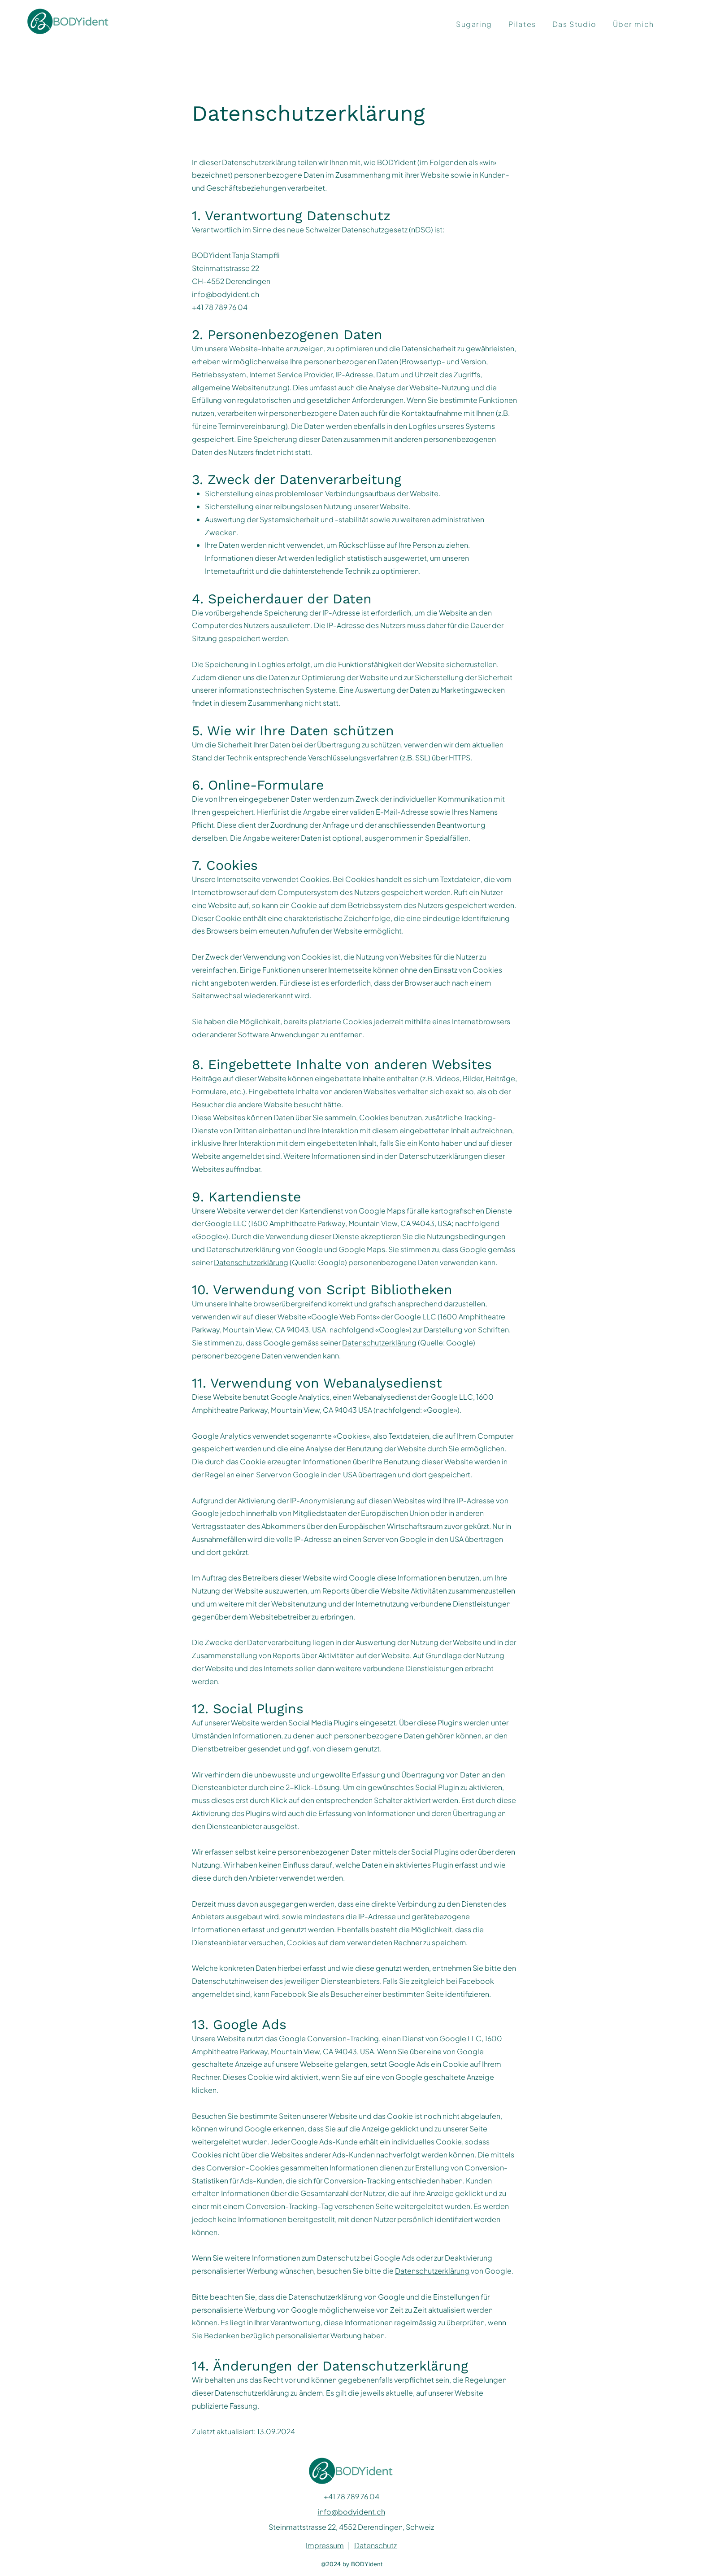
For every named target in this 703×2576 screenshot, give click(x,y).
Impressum (325, 2545)
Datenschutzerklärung (251, 1262)
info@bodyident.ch (225, 294)
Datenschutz (375, 2545)
